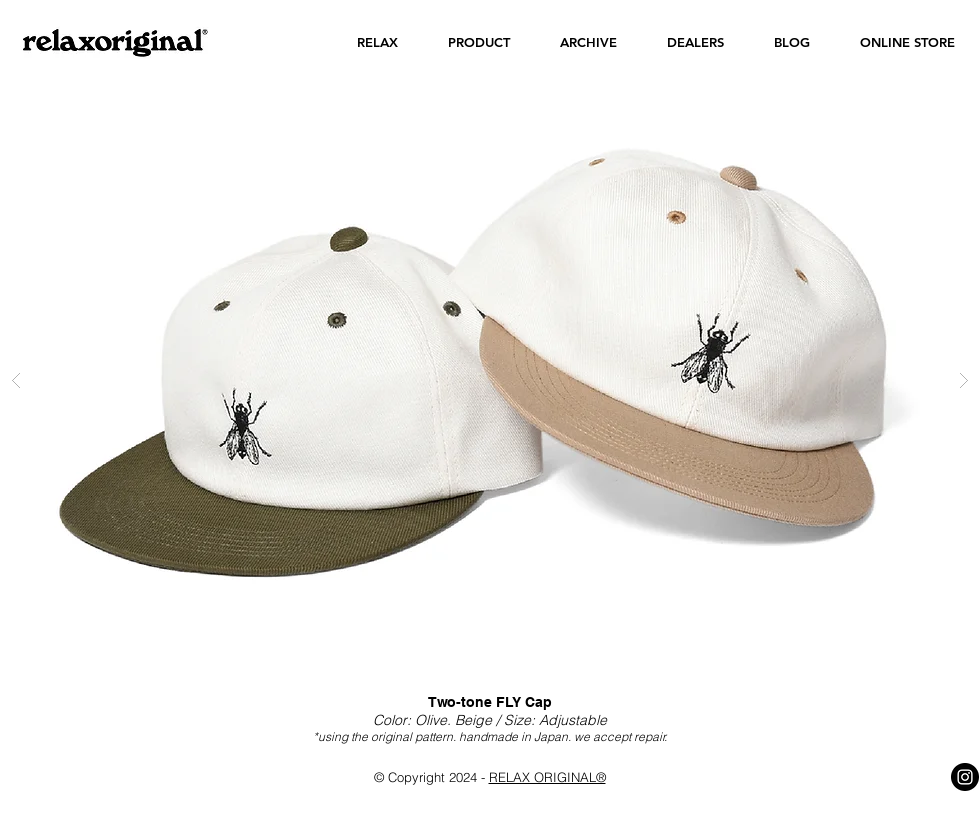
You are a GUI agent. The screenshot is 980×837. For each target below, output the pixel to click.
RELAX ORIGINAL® (547, 777)
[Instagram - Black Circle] (965, 777)
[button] (377, 42)
